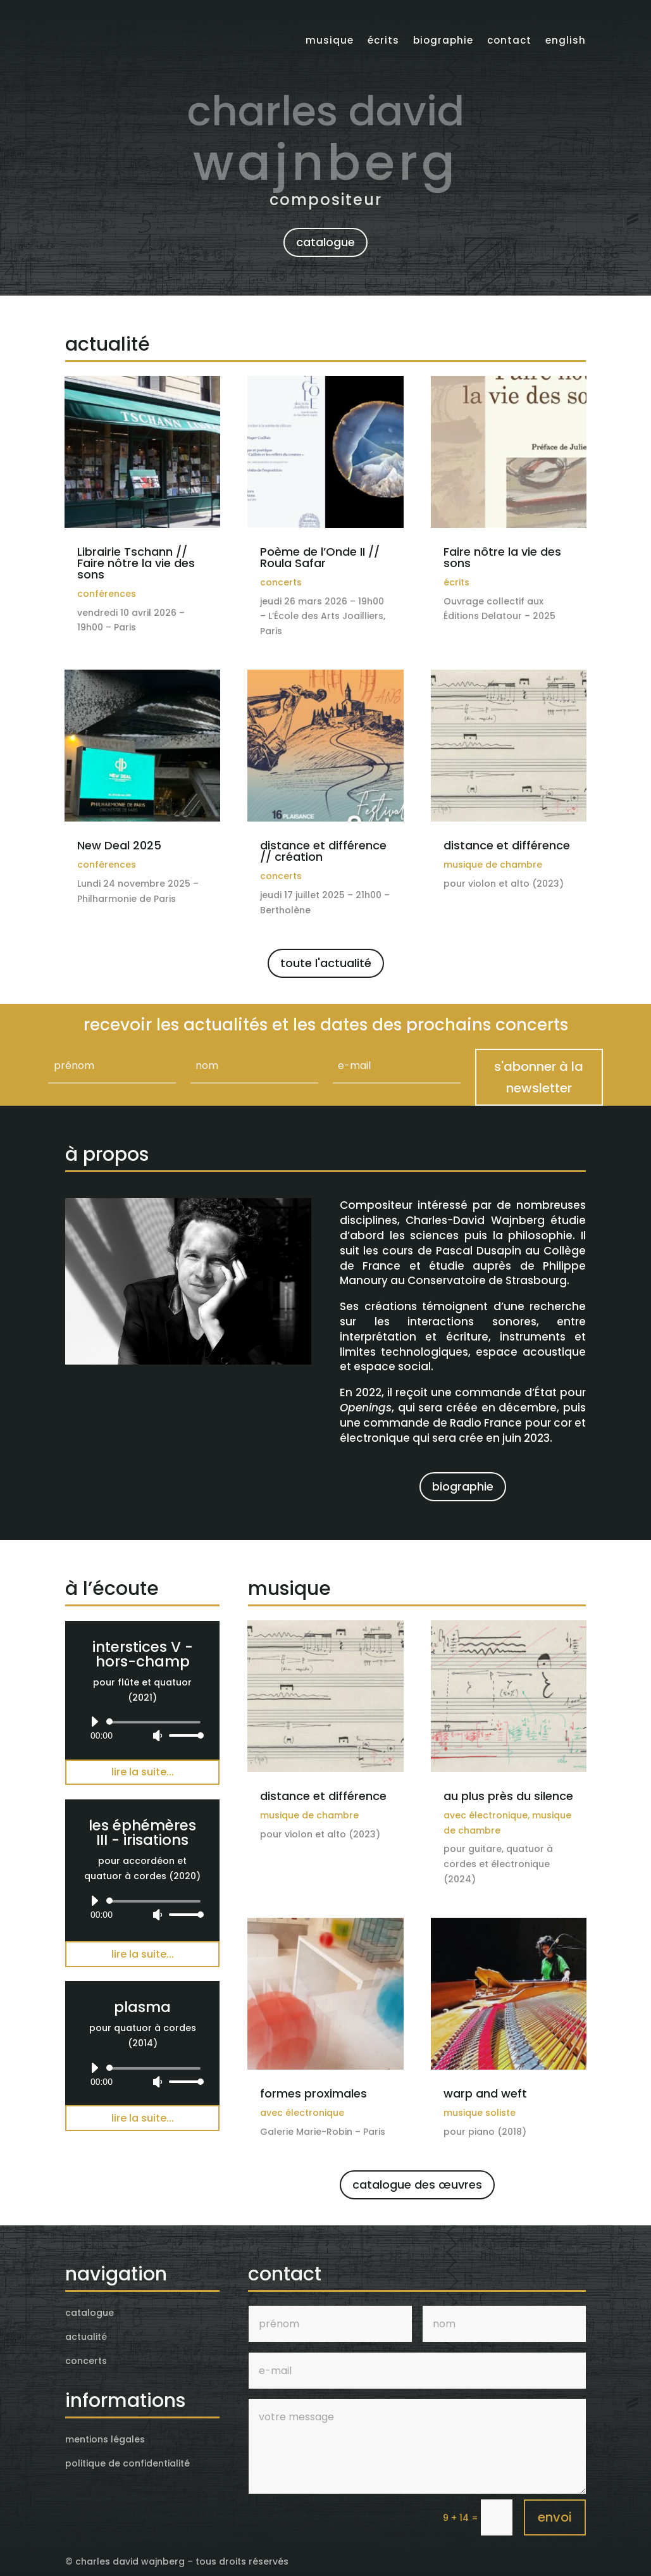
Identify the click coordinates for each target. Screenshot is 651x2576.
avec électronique (485, 1815)
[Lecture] (94, 1721)
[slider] (156, 1722)
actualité (86, 2336)
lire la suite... (142, 1772)
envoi (555, 2517)
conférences (106, 593)
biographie (443, 37)
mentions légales (105, 2439)
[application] (142, 1728)
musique (330, 37)
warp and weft (485, 2093)
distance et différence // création (323, 851)
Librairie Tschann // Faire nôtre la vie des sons (136, 563)
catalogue (325, 242)
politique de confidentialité (127, 2463)
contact (509, 37)
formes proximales (313, 2093)
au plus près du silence (508, 1796)
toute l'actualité (325, 963)
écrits (383, 37)
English (565, 37)
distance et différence (506, 845)
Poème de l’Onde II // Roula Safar (320, 557)
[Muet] (157, 1735)
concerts (281, 582)
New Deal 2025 (119, 845)
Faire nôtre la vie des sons (502, 557)
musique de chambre (492, 864)
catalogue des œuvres (417, 2184)
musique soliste (479, 2112)
